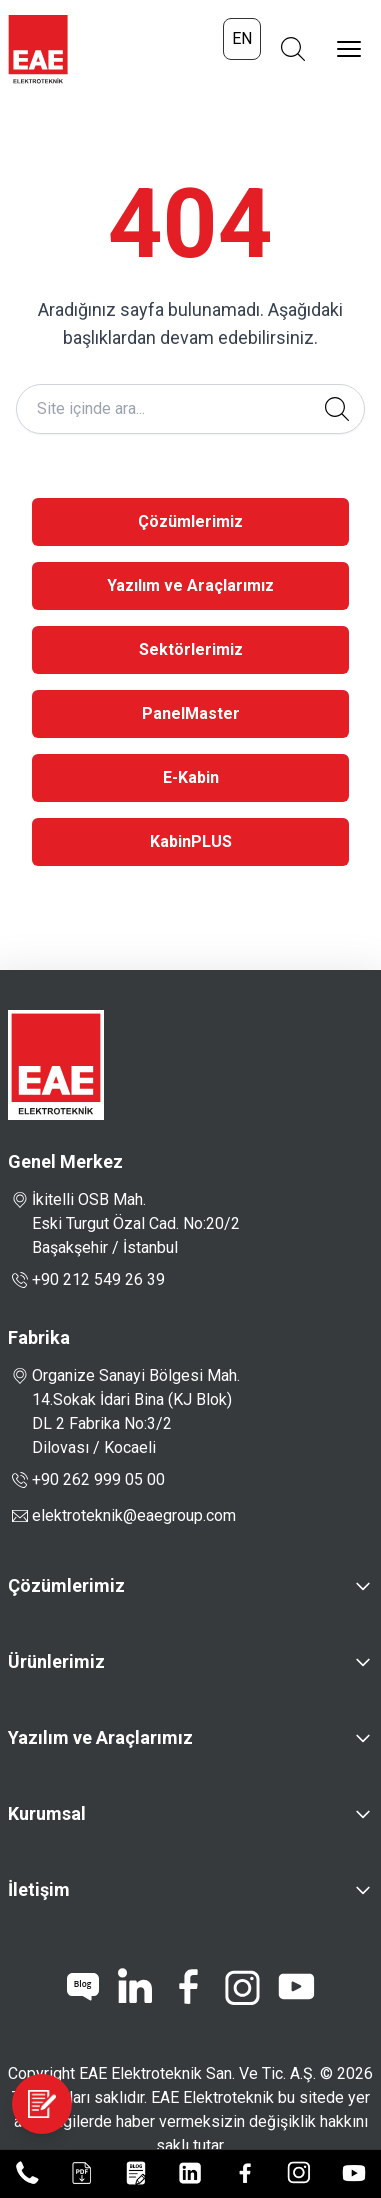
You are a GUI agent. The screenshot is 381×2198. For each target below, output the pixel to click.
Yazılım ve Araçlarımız (190, 585)
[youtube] (296, 1987)
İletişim (39, 1889)
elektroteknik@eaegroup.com (134, 1515)
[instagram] (242, 1987)
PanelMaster (191, 713)
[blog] (83, 1987)
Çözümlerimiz (190, 521)
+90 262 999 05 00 (86, 1480)
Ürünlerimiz (56, 1661)
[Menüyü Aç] (349, 49)
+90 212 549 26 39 (86, 1280)
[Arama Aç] (293, 49)
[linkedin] (134, 1987)
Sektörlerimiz (191, 649)
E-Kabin (191, 777)
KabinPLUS (191, 841)
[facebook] (188, 1987)
